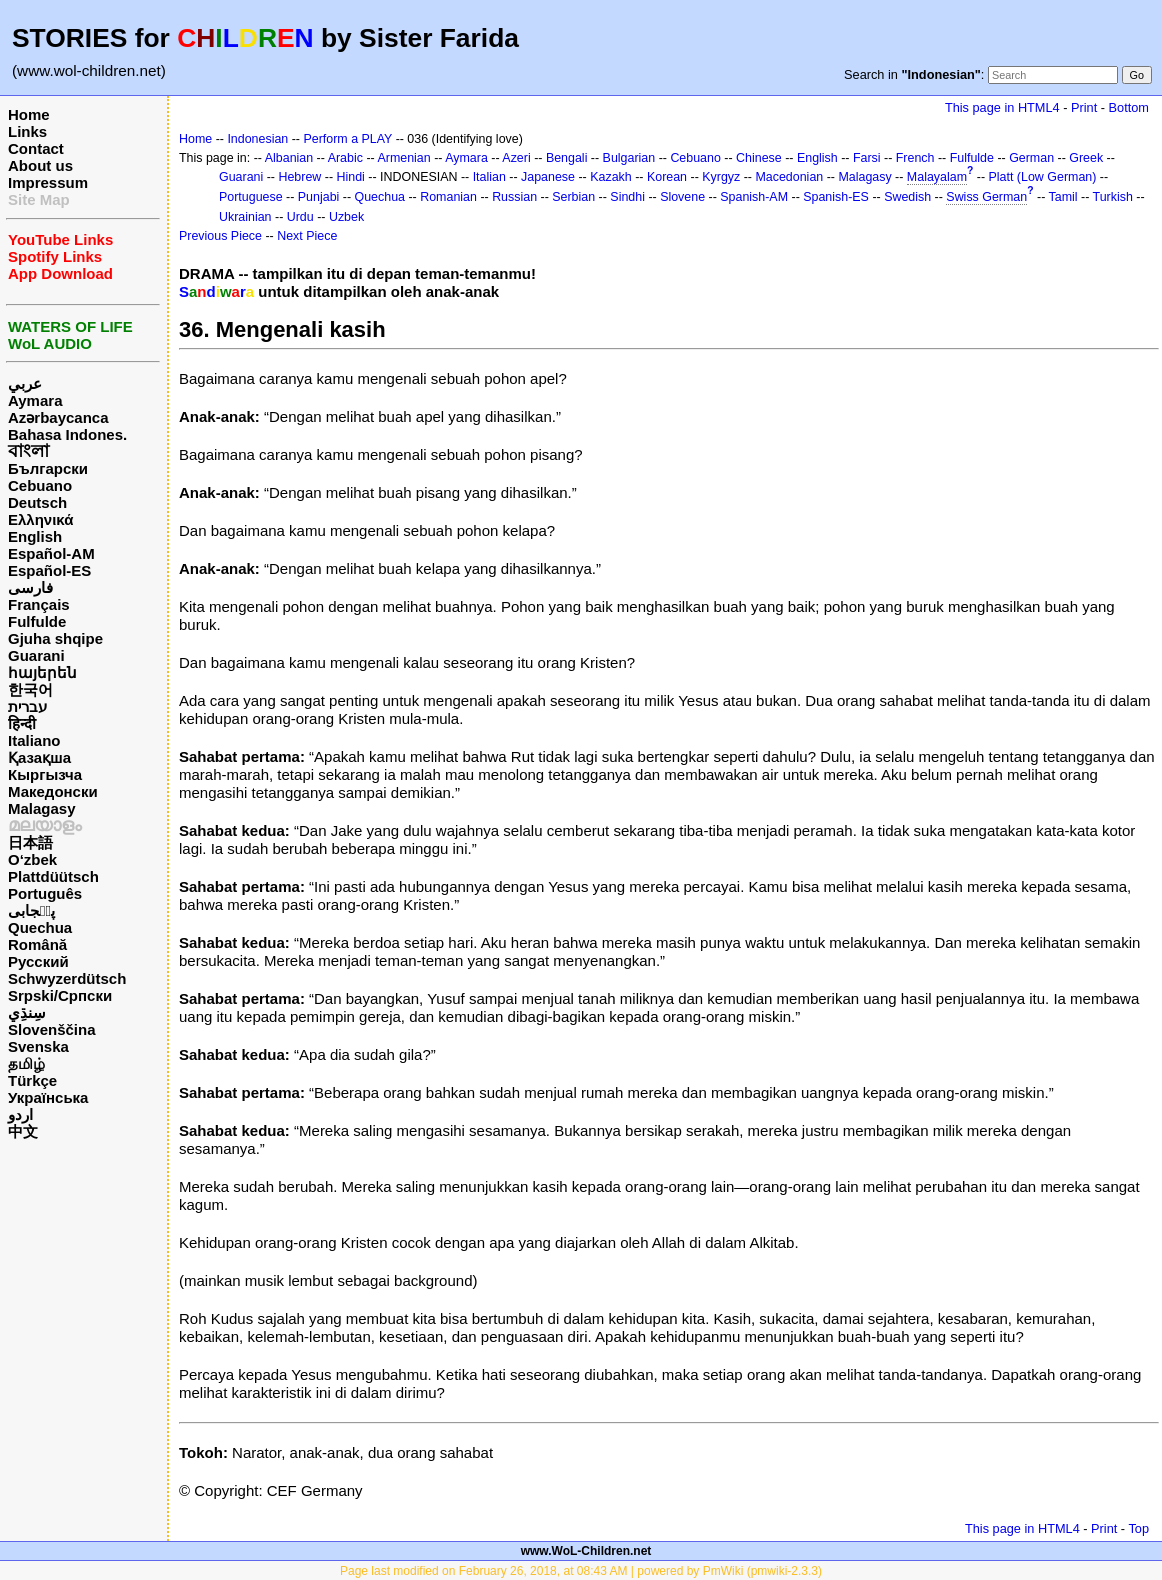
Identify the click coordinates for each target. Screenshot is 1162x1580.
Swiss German (986, 197)
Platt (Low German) (1043, 177)
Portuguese (251, 197)
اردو (20, 1114)
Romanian (448, 197)
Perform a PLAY (347, 139)
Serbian (573, 197)
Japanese (548, 177)
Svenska (38, 1046)
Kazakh (611, 177)
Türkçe (32, 1080)
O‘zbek (32, 859)
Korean (667, 177)
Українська (48, 1097)
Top (1138, 1528)
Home (29, 114)
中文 (23, 1131)
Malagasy (42, 808)
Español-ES (49, 570)
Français (39, 604)
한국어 (30, 689)
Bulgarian (629, 158)
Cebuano (40, 485)
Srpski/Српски (60, 995)
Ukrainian (245, 217)
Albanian (289, 158)
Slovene (682, 197)
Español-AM (51, 553)
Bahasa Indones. (67, 434)
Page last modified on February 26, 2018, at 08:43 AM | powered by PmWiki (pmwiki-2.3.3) (581, 1571)
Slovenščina (52, 1029)
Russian (514, 197)
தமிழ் (26, 1063)
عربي (25, 383)
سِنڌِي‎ (27, 1012)
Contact (36, 148)
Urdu (300, 217)
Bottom (1129, 107)
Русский (38, 961)
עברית (27, 706)
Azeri (516, 158)
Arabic (345, 158)
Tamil (1063, 197)
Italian (489, 177)
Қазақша (39, 757)
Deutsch (37, 502)
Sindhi (627, 197)
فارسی (30, 587)
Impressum (48, 182)
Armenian (403, 158)
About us (40, 165)
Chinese (759, 158)
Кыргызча (45, 774)
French (915, 158)
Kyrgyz (721, 177)
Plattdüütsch (53, 876)
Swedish (907, 197)
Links (27, 131)
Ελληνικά (40, 519)
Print (1084, 107)
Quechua (40, 927)
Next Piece (307, 236)
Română (37, 944)
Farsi (867, 158)
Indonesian (257, 139)
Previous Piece (220, 236)
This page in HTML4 (1002, 107)
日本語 (30, 842)
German (1031, 158)
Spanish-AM (754, 197)
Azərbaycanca (58, 417)
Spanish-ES (836, 197)
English (35, 536)
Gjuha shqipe (55, 638)
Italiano (34, 740)
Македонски (53, 791)
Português (45, 893)
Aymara (35, 400)
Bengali (567, 158)
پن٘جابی (31, 910)
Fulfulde (37, 621)
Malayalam (937, 177)
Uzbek (346, 217)
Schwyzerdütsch (67, 978)
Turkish (1113, 197)
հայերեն (42, 672)
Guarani (36, 655)
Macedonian (789, 177)
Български (48, 468)
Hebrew (299, 177)
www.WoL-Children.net (586, 1551)
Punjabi (319, 197)
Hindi (351, 177)
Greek (1086, 158)
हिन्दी (22, 723)
